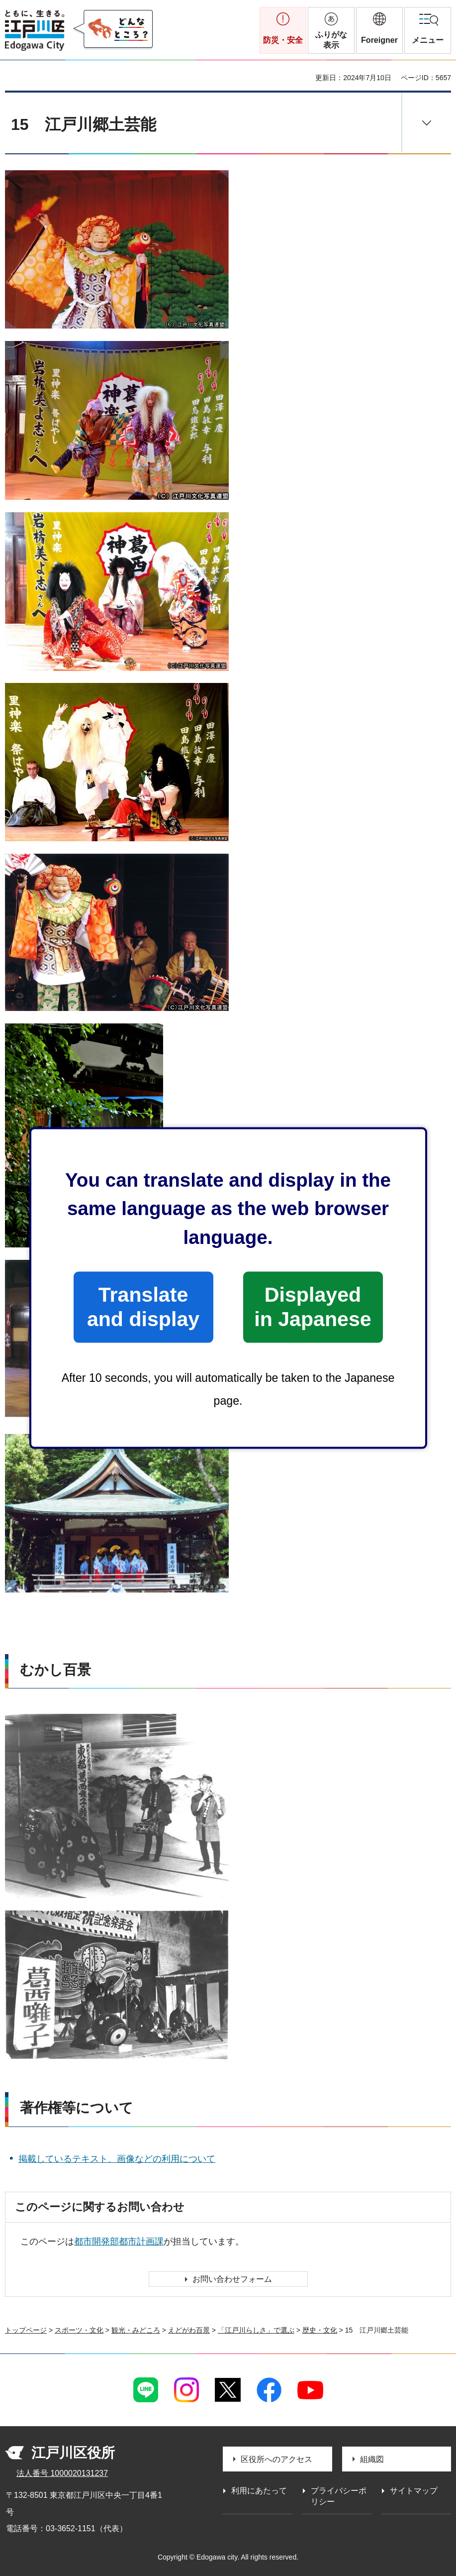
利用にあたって (259, 2490)
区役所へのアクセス (276, 2459)
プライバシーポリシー (338, 2496)
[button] (379, 30)
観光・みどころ (135, 2330)
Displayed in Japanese (312, 1307)
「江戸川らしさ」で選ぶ (256, 2330)
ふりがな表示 (331, 39)
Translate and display (143, 1307)
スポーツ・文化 (79, 2330)
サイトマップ (414, 2490)
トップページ (26, 2330)
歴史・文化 (319, 2330)
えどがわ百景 (189, 2330)
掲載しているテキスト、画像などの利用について (116, 2159)
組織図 (372, 2459)
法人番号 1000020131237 (62, 2473)
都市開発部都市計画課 (119, 2241)
